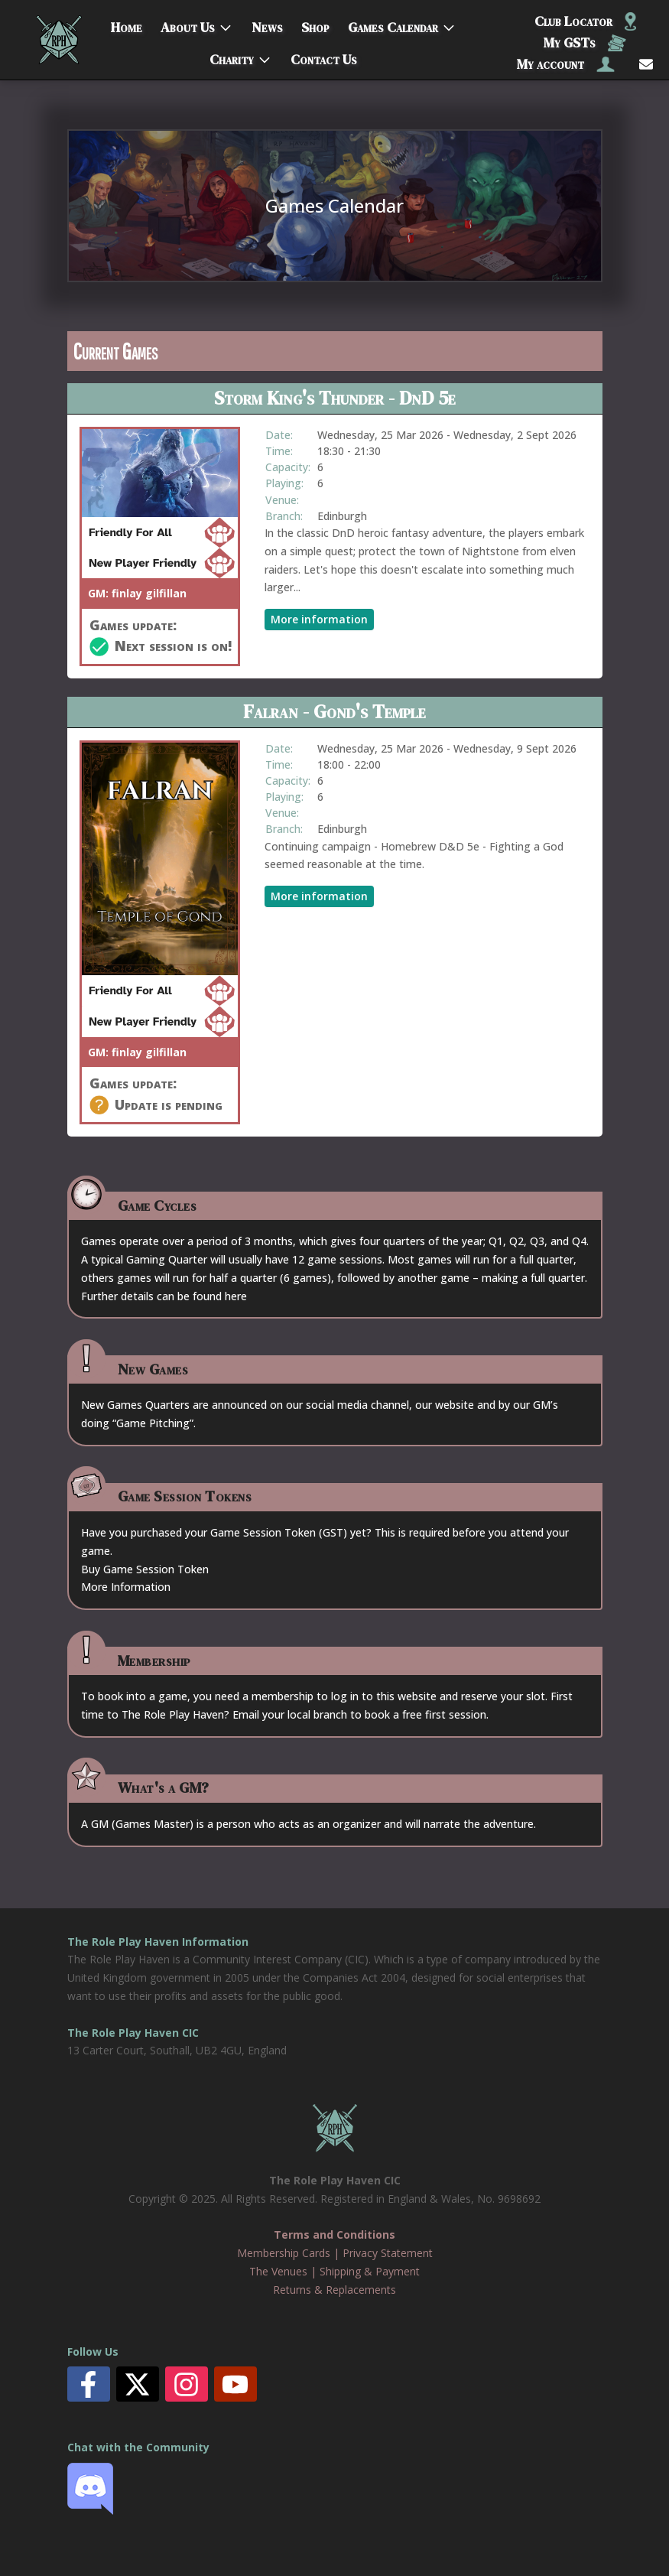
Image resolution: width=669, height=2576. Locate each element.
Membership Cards (283, 2253)
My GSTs (585, 42)
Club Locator (585, 21)
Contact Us (324, 56)
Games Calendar (393, 24)
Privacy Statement (388, 2253)
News (267, 24)
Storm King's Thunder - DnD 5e (335, 398)
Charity (231, 56)
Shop (315, 24)
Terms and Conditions (334, 2234)
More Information (125, 1586)
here (236, 1296)
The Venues (278, 2271)
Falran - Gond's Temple (334, 711)
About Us (188, 24)
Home (126, 24)
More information (319, 619)
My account (566, 63)
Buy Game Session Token (145, 1569)
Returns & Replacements (334, 2289)
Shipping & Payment (370, 2271)
